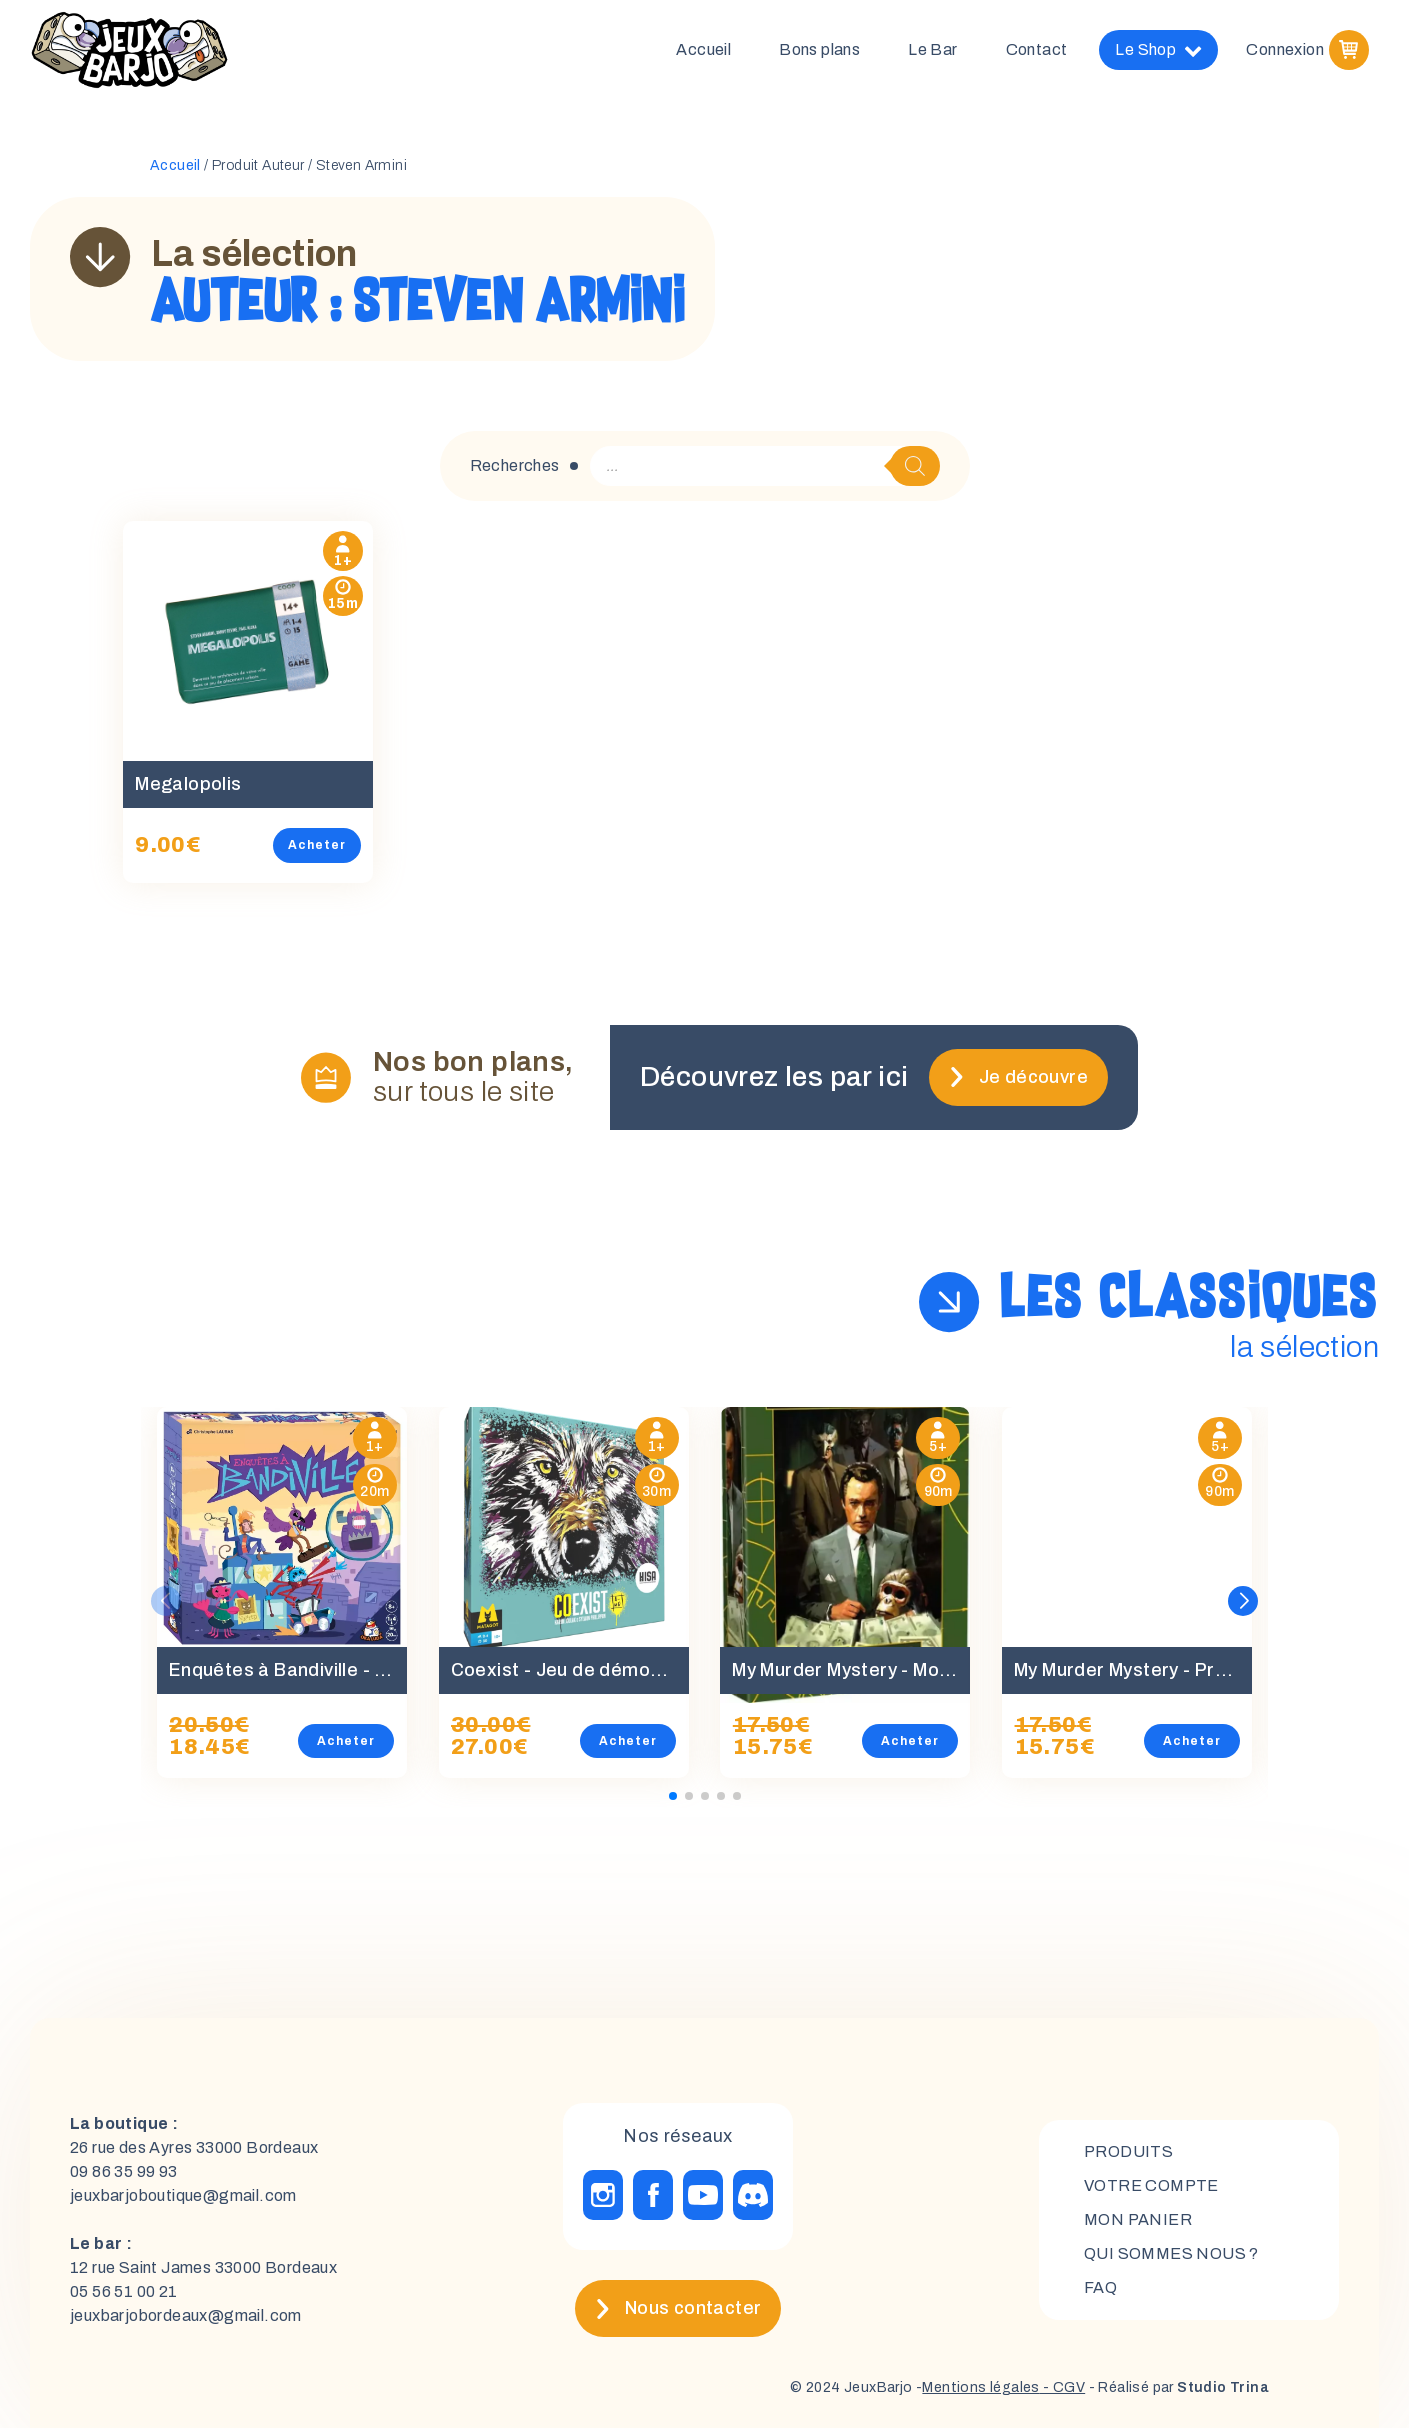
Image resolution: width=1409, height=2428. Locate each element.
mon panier (1138, 2219)
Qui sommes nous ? (1171, 2253)
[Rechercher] (915, 466)
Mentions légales (980, 2387)
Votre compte (1151, 2185)
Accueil (703, 49)
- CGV (1062, 2387)
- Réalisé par (1177, 2387)
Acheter (317, 845)
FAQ (1100, 2287)
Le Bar (932, 49)
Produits (1128, 2151)
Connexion (1285, 49)
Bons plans (819, 49)
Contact (1037, 49)
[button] (1243, 1601)
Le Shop (1158, 50)
